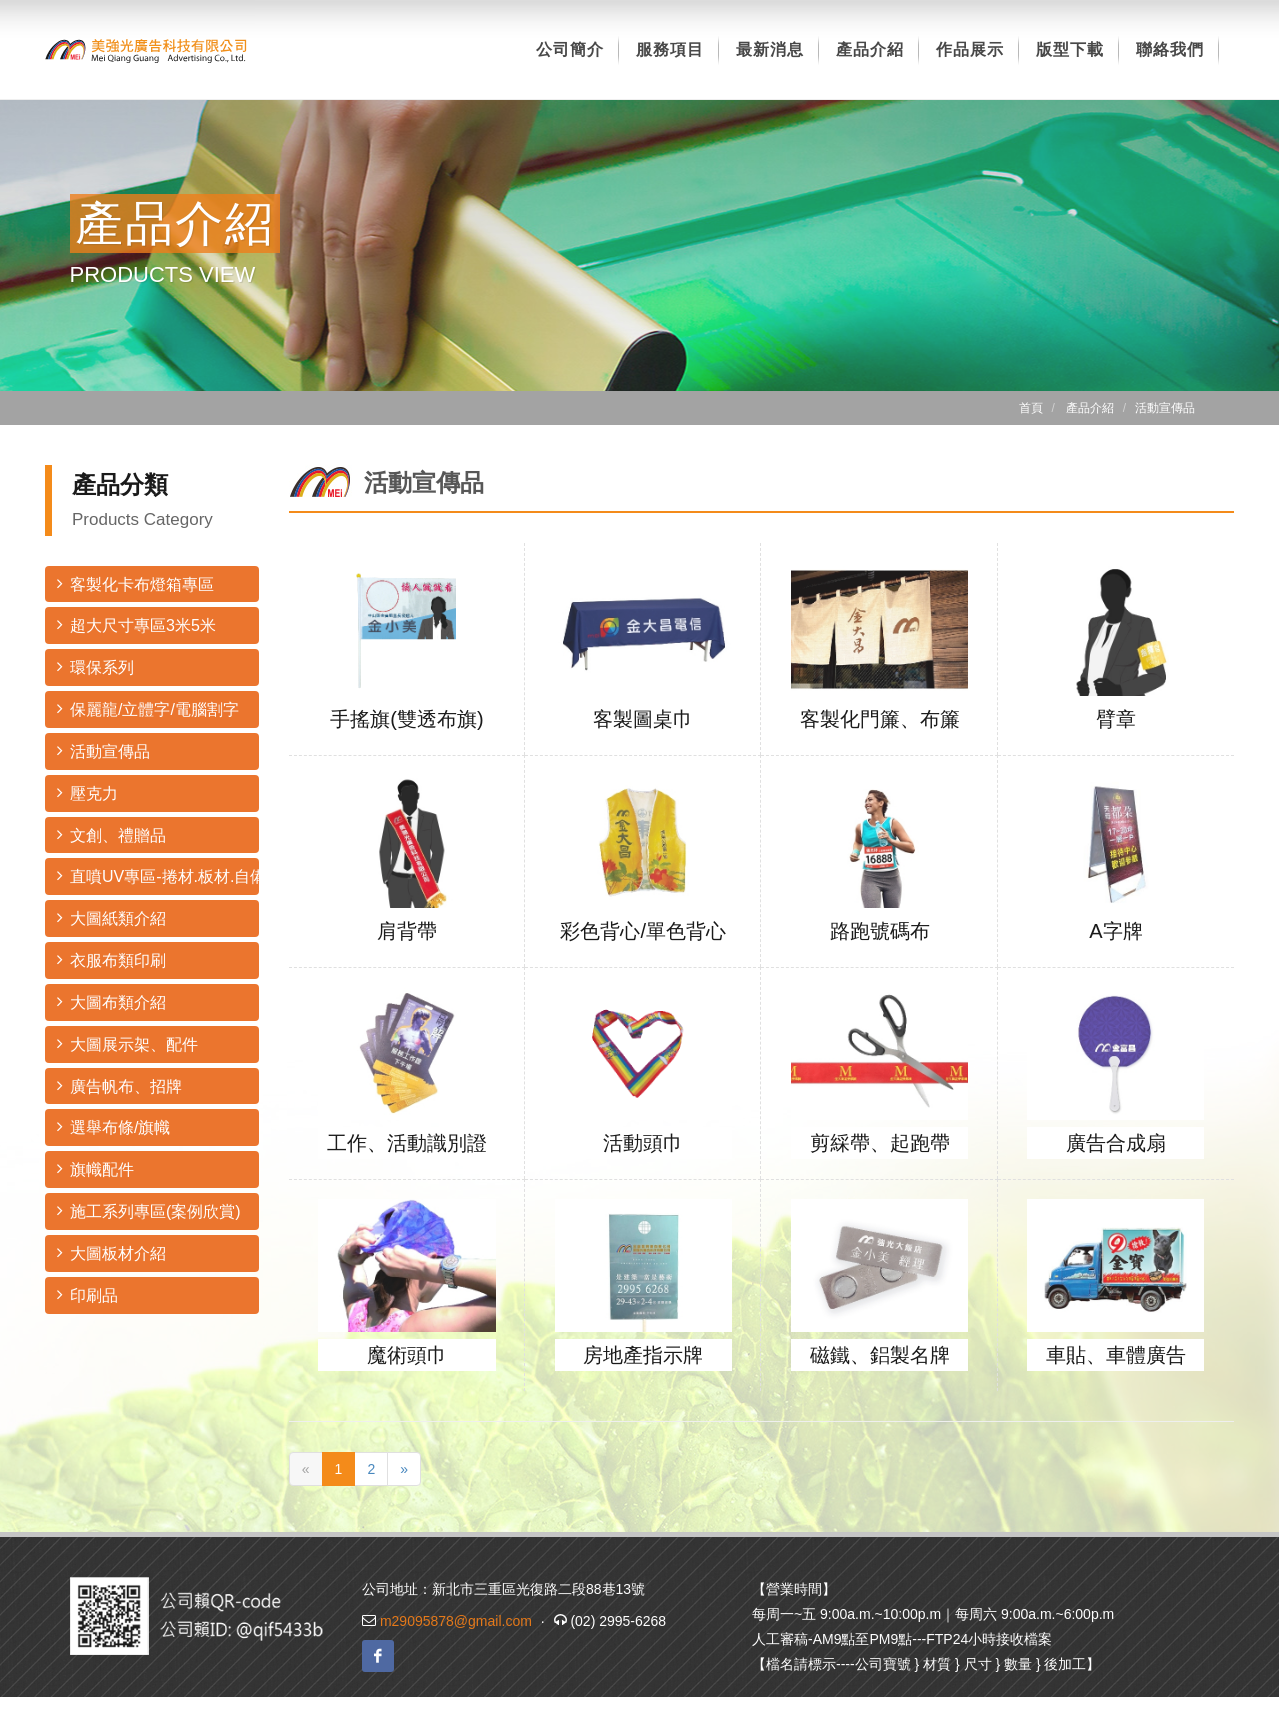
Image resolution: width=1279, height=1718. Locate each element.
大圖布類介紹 (111, 1001)
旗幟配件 (95, 1168)
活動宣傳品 (103, 750)
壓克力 (87, 792)
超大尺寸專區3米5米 (136, 624)
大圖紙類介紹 (111, 917)
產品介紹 (1090, 408)
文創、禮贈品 (111, 834)
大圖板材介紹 (111, 1252)
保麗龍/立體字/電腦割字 (148, 708)
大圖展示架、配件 (127, 1043)
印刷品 (87, 1294)
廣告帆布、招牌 (119, 1085)
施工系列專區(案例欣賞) (149, 1210)
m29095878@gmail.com (456, 1621)
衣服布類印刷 (111, 959)
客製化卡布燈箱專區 (135, 583)
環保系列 (95, 666)
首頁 (1031, 408)
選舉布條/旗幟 (113, 1126)
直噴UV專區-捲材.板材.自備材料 (158, 875)
